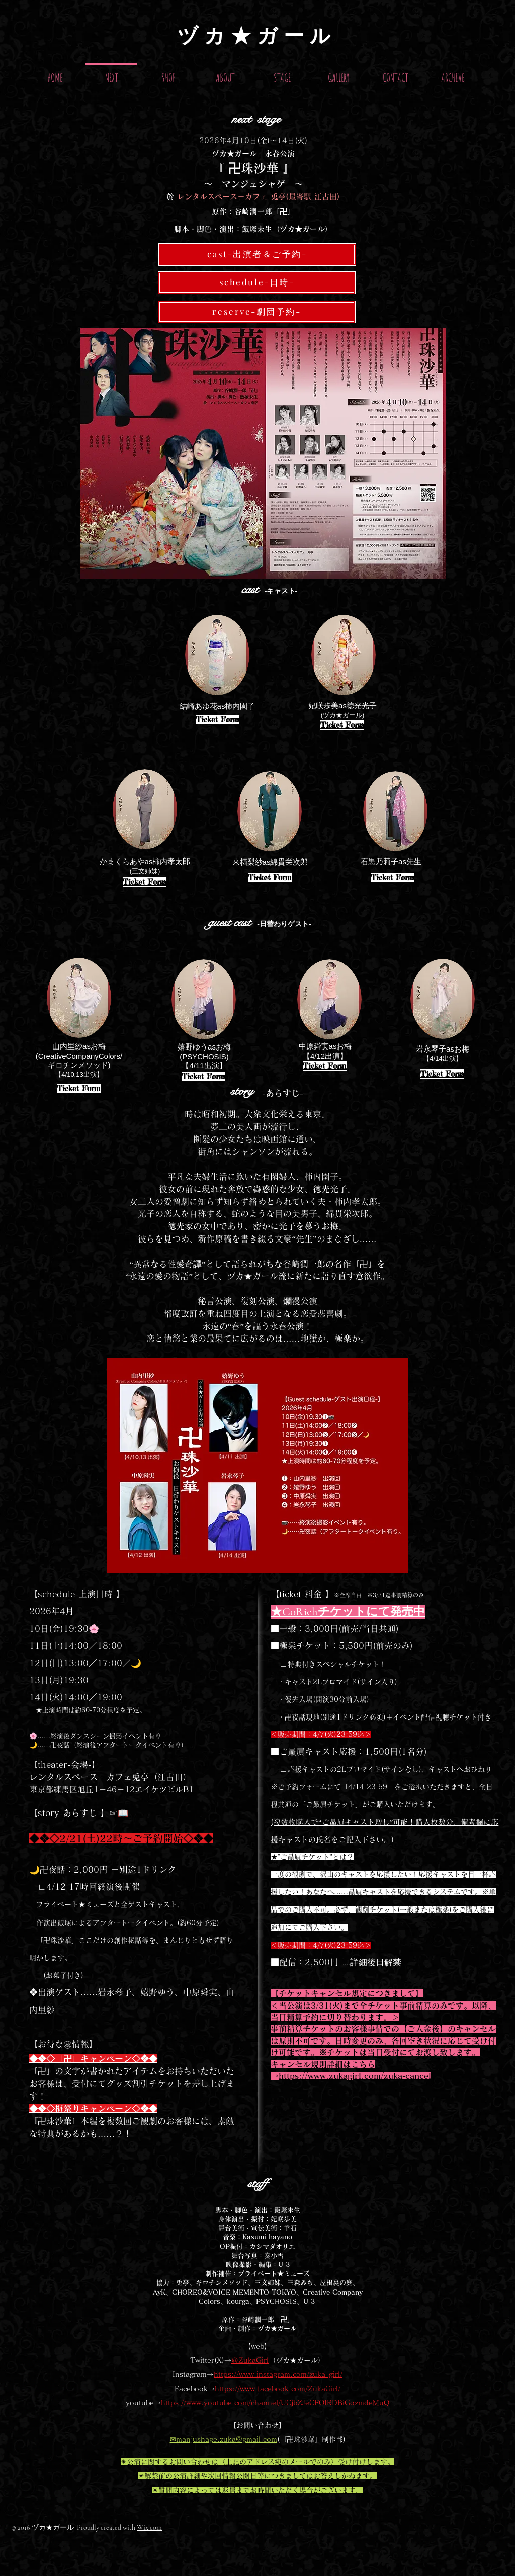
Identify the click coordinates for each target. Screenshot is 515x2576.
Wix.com (149, 2527)
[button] (281, 73)
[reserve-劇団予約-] (257, 312)
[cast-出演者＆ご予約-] (257, 254)
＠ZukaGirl (250, 2360)
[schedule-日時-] (257, 282)
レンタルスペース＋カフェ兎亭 (89, 1777)
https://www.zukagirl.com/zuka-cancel (355, 2076)
